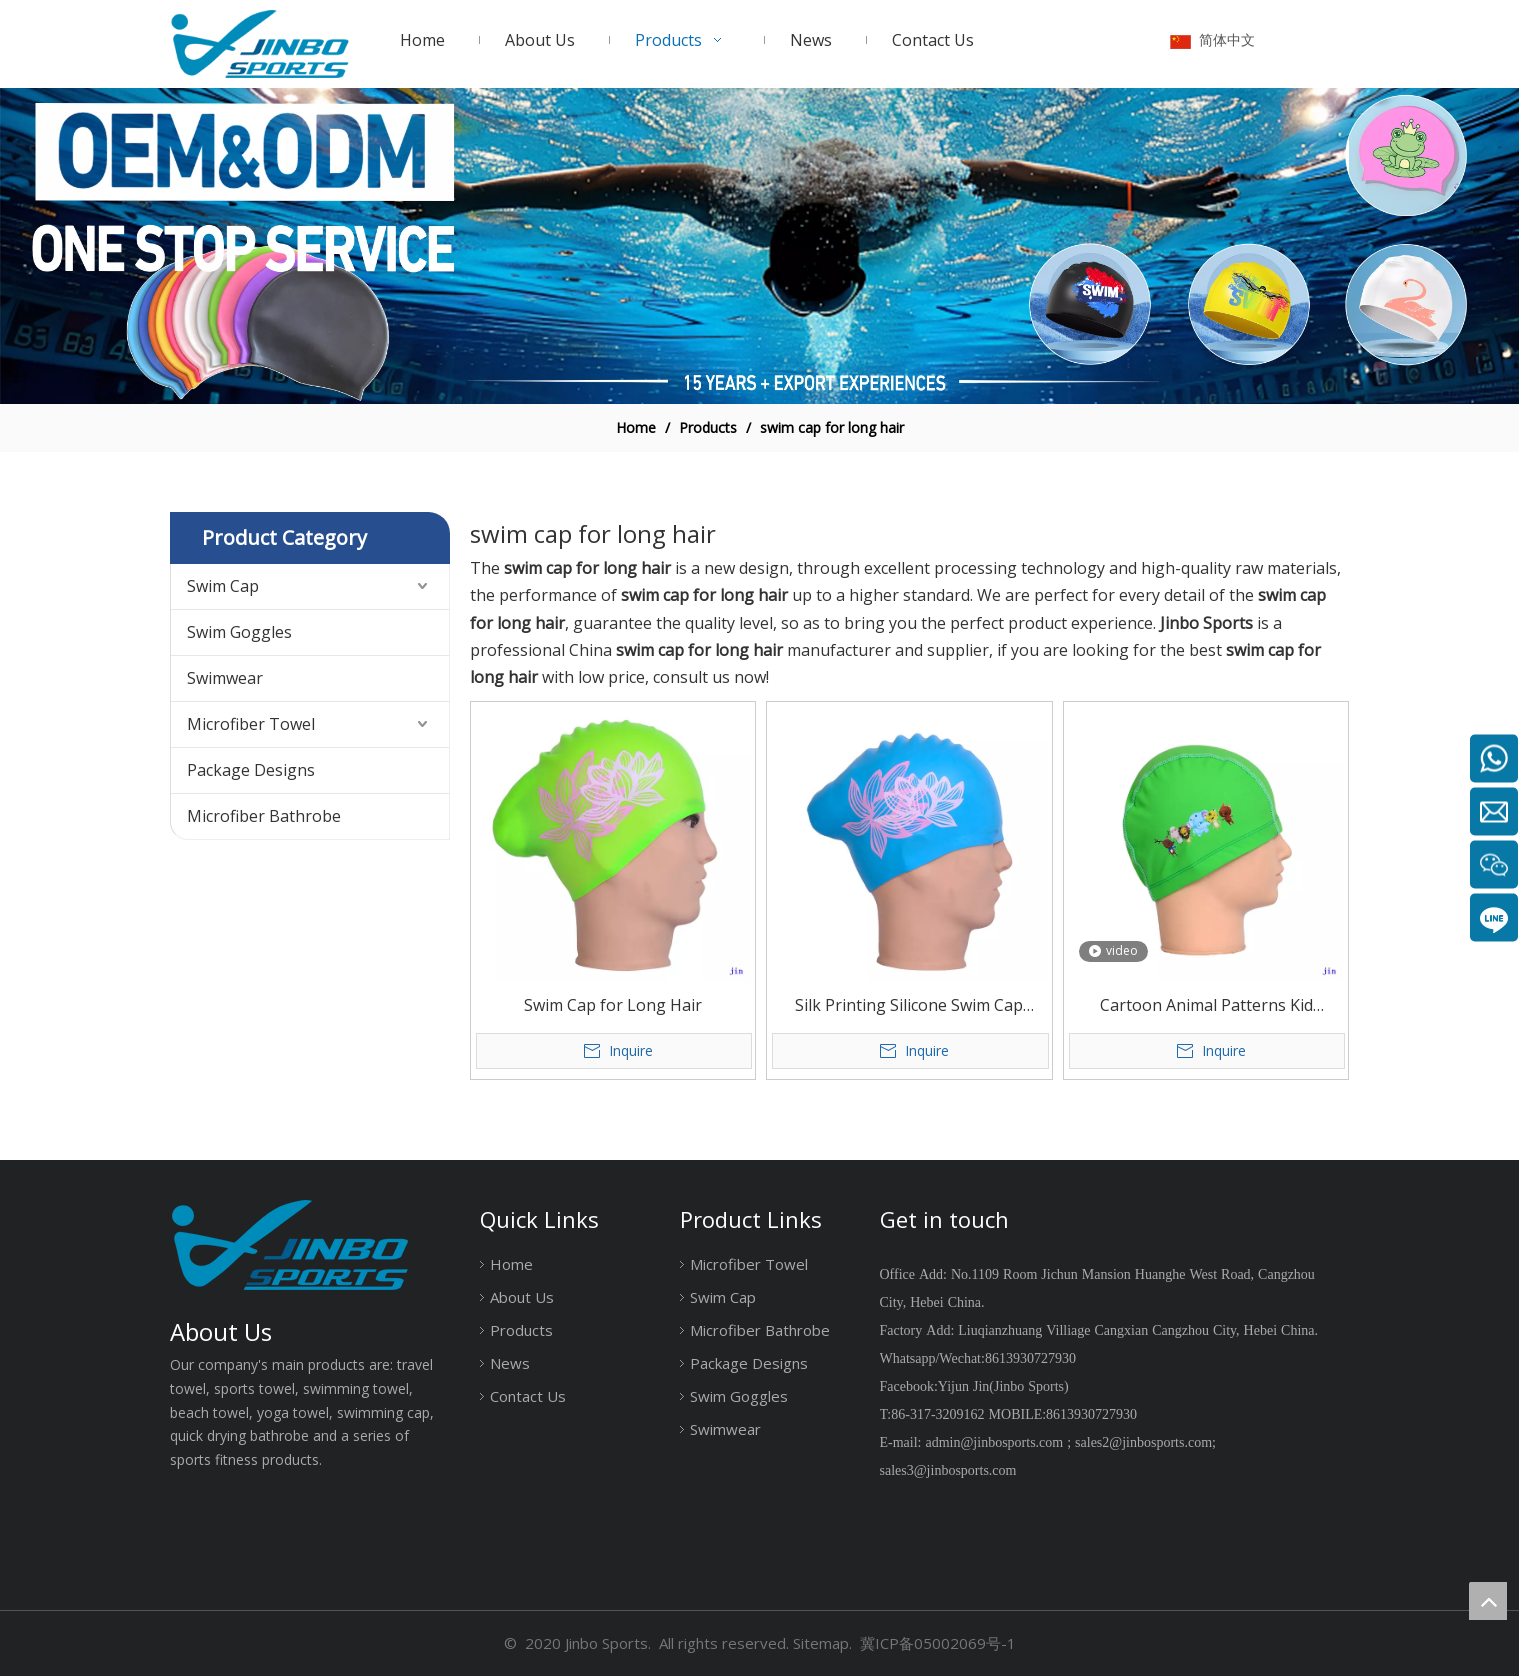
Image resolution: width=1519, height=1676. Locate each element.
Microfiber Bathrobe (264, 816)
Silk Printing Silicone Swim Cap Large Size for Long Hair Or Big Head (909, 1006)
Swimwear (225, 678)
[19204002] (759, 246)
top (1488, 1601)
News (510, 1363)
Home (511, 1264)
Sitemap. (822, 1643)
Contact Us (528, 1396)
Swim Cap (223, 586)
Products (521, 1330)
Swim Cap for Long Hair (613, 1005)
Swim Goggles (239, 632)
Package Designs (251, 770)
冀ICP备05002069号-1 (938, 1643)
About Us (522, 1297)
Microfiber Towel (251, 724)
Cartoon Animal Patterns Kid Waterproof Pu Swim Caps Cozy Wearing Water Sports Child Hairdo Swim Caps (1206, 1006)
